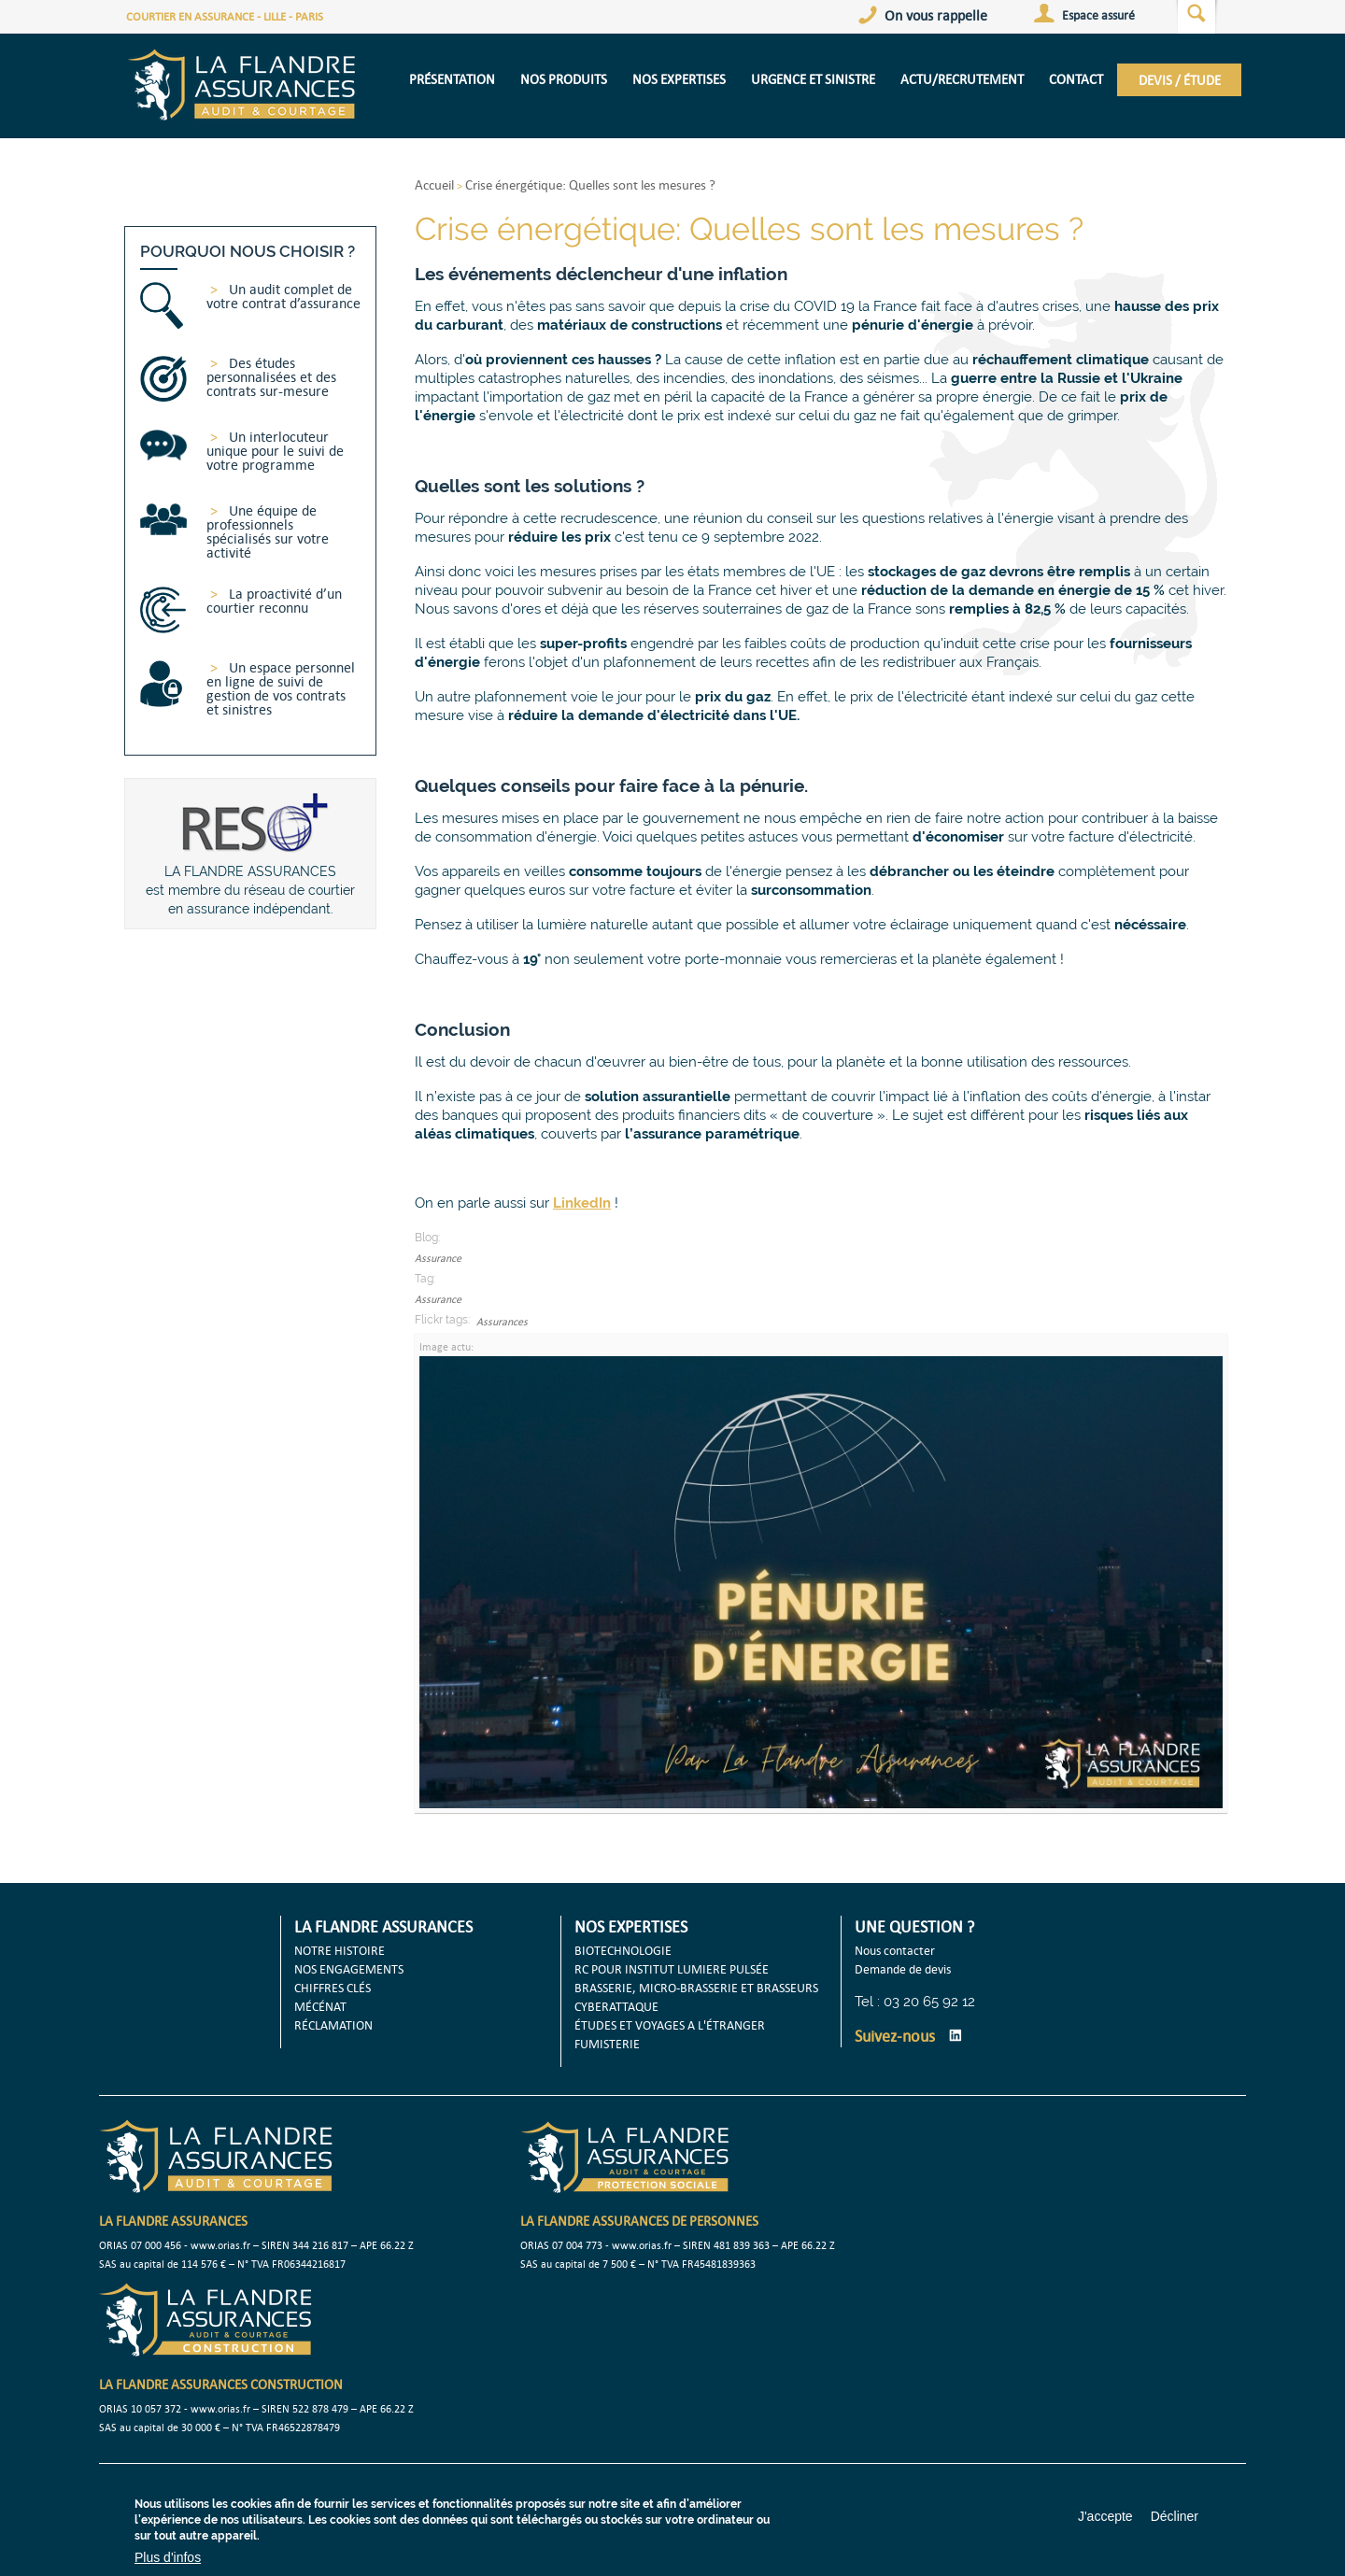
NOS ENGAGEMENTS (349, 1968)
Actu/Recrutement (962, 79)
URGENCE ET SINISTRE (813, 79)
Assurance (438, 1258)
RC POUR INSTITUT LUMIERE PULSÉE (671, 1968)
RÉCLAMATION (333, 2024)
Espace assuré (1098, 14)
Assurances (502, 1321)
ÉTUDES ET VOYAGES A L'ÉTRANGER (669, 2024)
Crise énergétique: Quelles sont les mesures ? (590, 184)
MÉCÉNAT (320, 2006)
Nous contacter (895, 1950)
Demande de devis (903, 1968)
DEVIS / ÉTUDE (1180, 80)
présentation (452, 79)
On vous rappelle (936, 15)
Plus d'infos (167, 2557)
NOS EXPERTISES (679, 79)
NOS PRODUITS (563, 79)
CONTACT (1076, 79)
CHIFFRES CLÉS (332, 1987)
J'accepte (1105, 2516)
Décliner (1174, 2516)
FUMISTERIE (607, 2043)
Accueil (434, 184)
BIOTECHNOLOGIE (623, 1950)
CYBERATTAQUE (616, 2006)
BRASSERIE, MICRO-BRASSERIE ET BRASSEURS (696, 1987)
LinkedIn (955, 2035)
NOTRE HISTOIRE (339, 1950)
